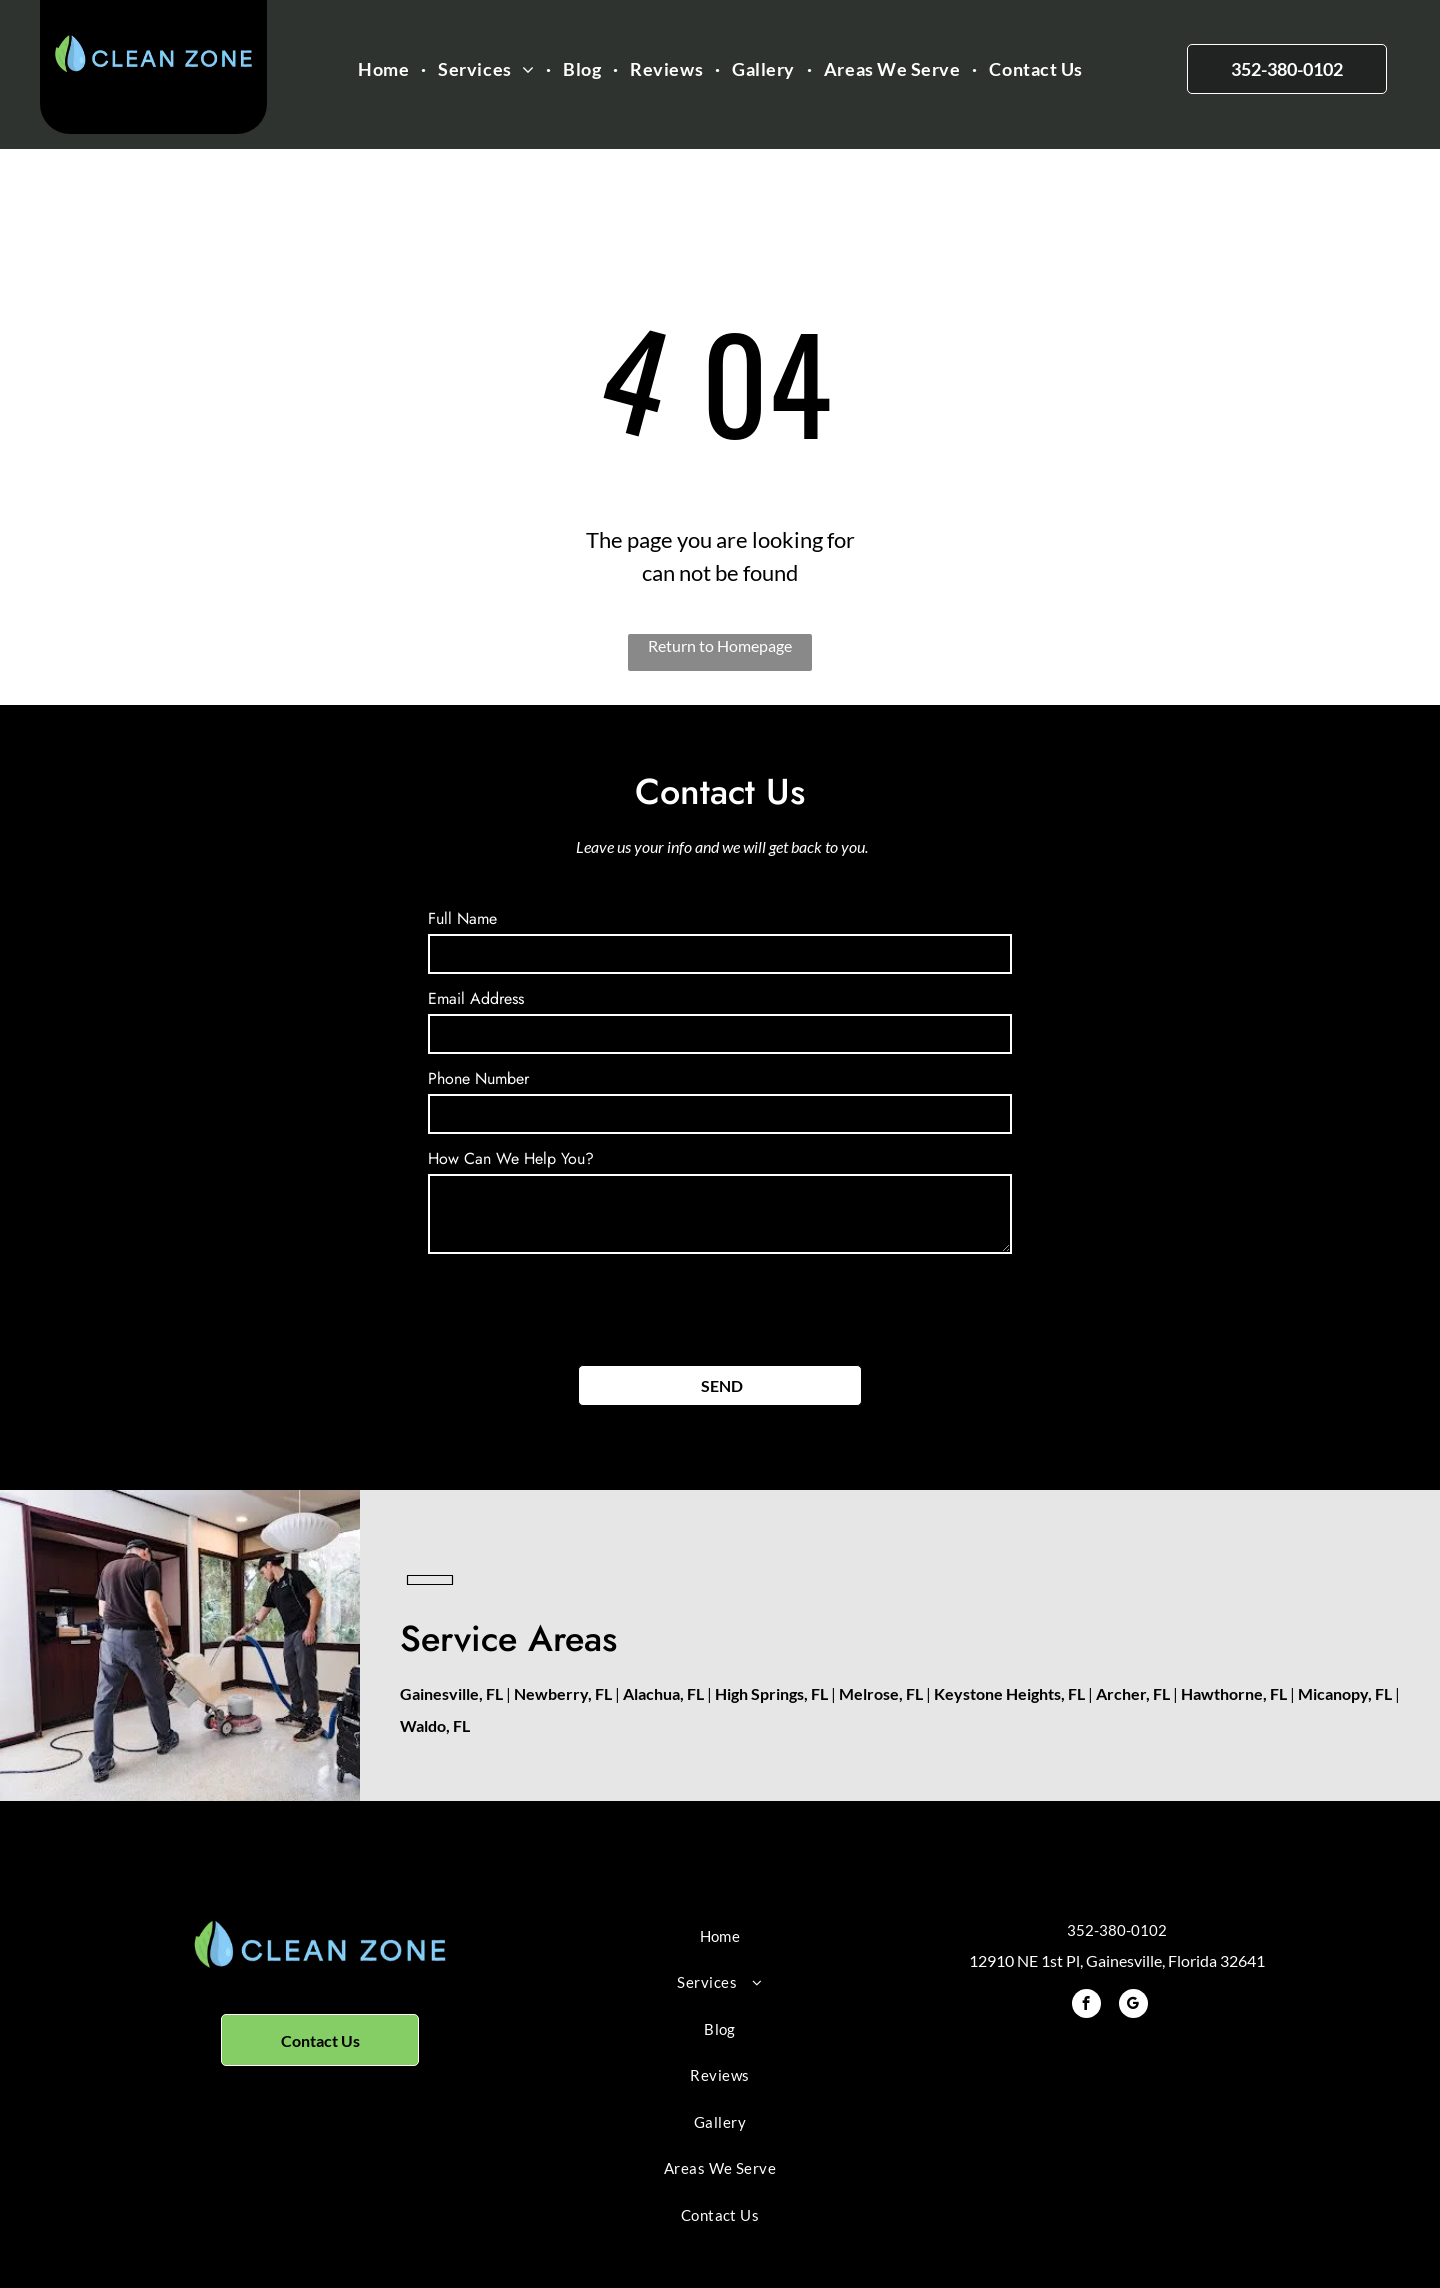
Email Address (476, 998)
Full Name (462, 918)
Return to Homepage (720, 645)
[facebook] (1086, 2006)
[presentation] (580, 1306)
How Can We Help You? (511, 1158)
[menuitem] (386, 69)
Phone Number (478, 1078)
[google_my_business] (1133, 2006)
